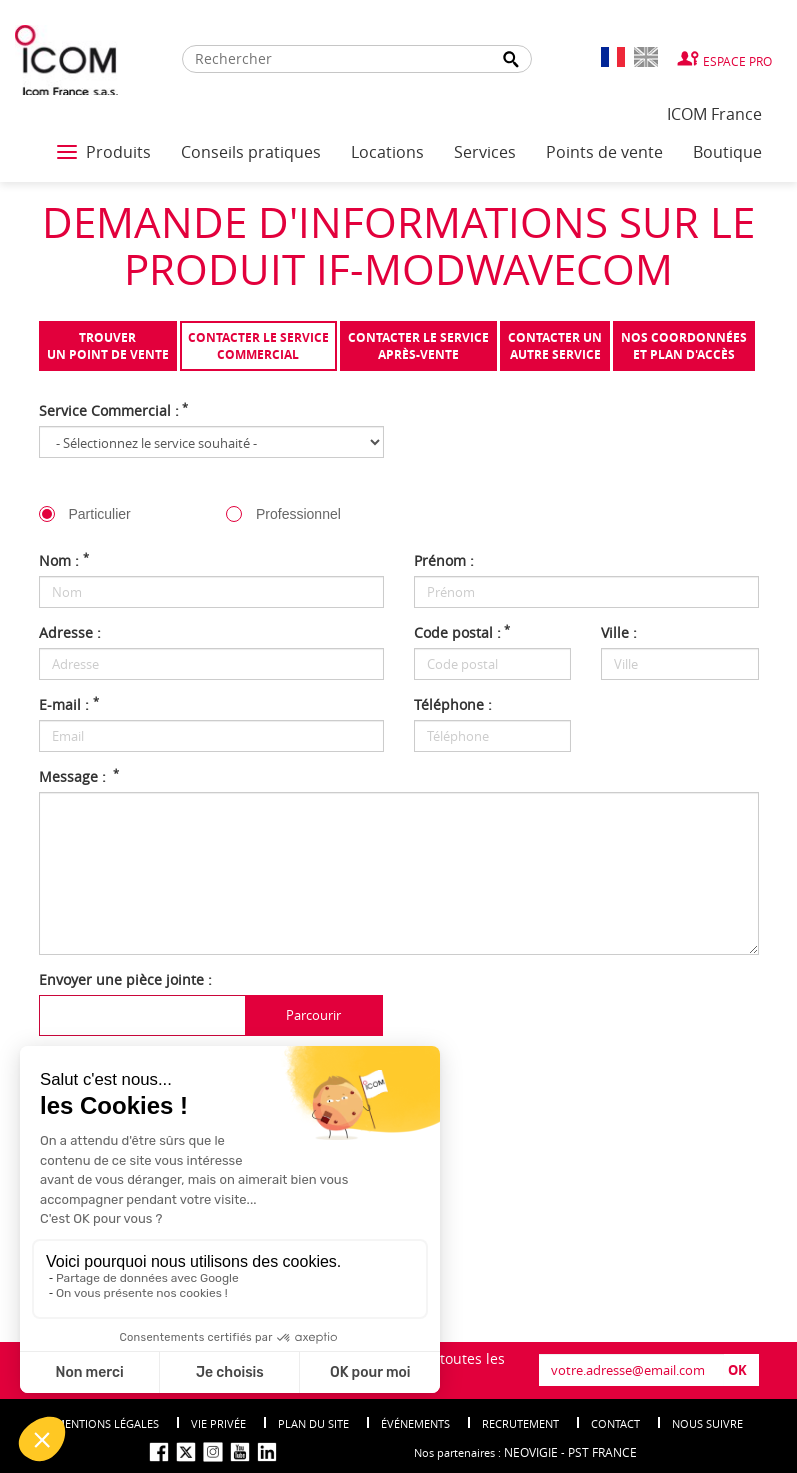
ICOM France (714, 114)
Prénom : (444, 560)
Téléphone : (453, 704)
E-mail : (69, 704)
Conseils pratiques (251, 152)
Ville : (619, 632)
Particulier (100, 514)
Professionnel (298, 514)
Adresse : (70, 632)
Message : (79, 776)
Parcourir (313, 1015)
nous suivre (707, 1423)
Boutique (727, 152)
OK (737, 1370)
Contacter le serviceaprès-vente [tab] (418, 346)
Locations (387, 152)
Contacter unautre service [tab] (555, 346)
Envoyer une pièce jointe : (125, 979)
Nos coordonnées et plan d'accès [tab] (684, 346)
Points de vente (604, 152)
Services (485, 152)
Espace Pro (737, 61)
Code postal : (462, 632)
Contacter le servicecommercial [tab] (258, 346)
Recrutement (520, 1423)
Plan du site (313, 1423)
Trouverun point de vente (108, 346)
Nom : (64, 560)
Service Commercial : (113, 410)
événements (415, 1423)
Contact (615, 1423)
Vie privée (218, 1423)
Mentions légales (107, 1423)
